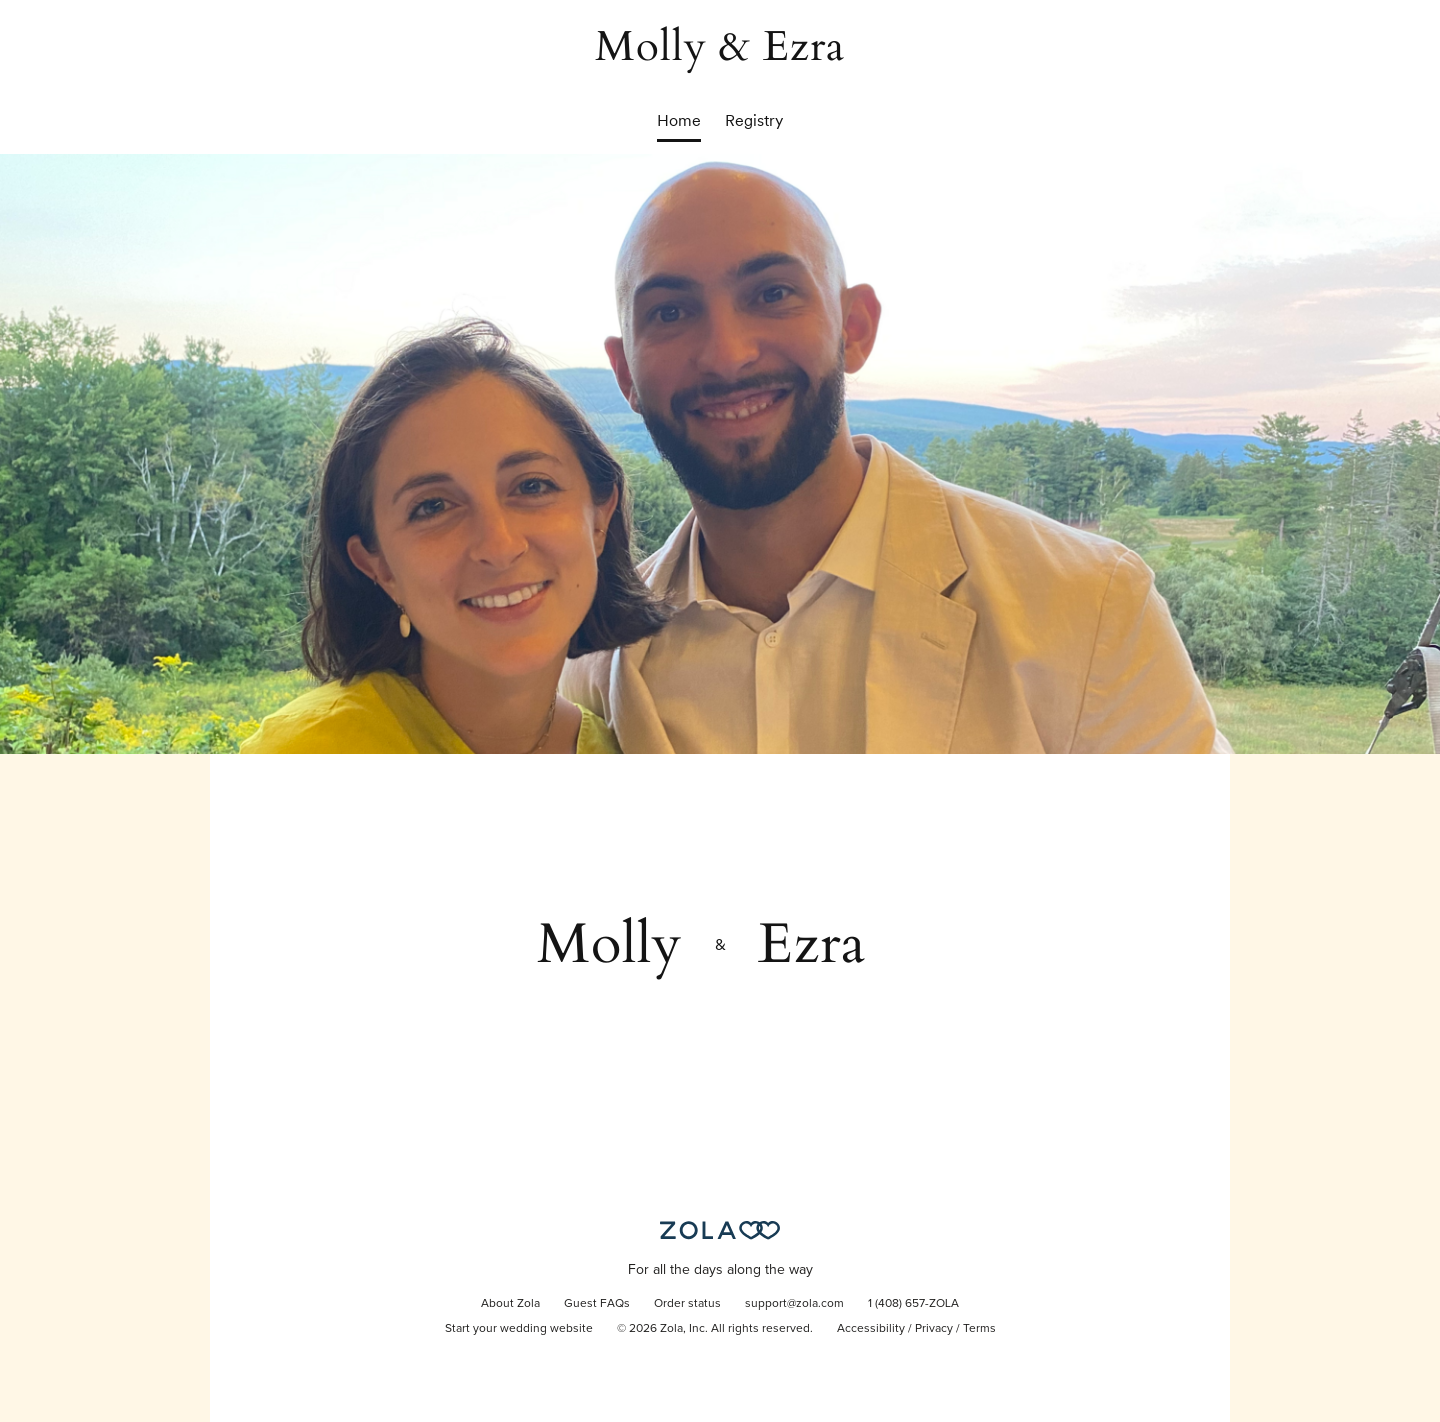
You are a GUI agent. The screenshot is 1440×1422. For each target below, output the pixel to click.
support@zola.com (794, 1304)
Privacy (934, 1329)
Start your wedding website (519, 1329)
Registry (754, 120)
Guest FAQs (597, 1304)
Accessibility (871, 1329)
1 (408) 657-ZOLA (913, 1304)
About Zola (510, 1304)
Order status (687, 1304)
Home (679, 120)
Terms (979, 1329)
